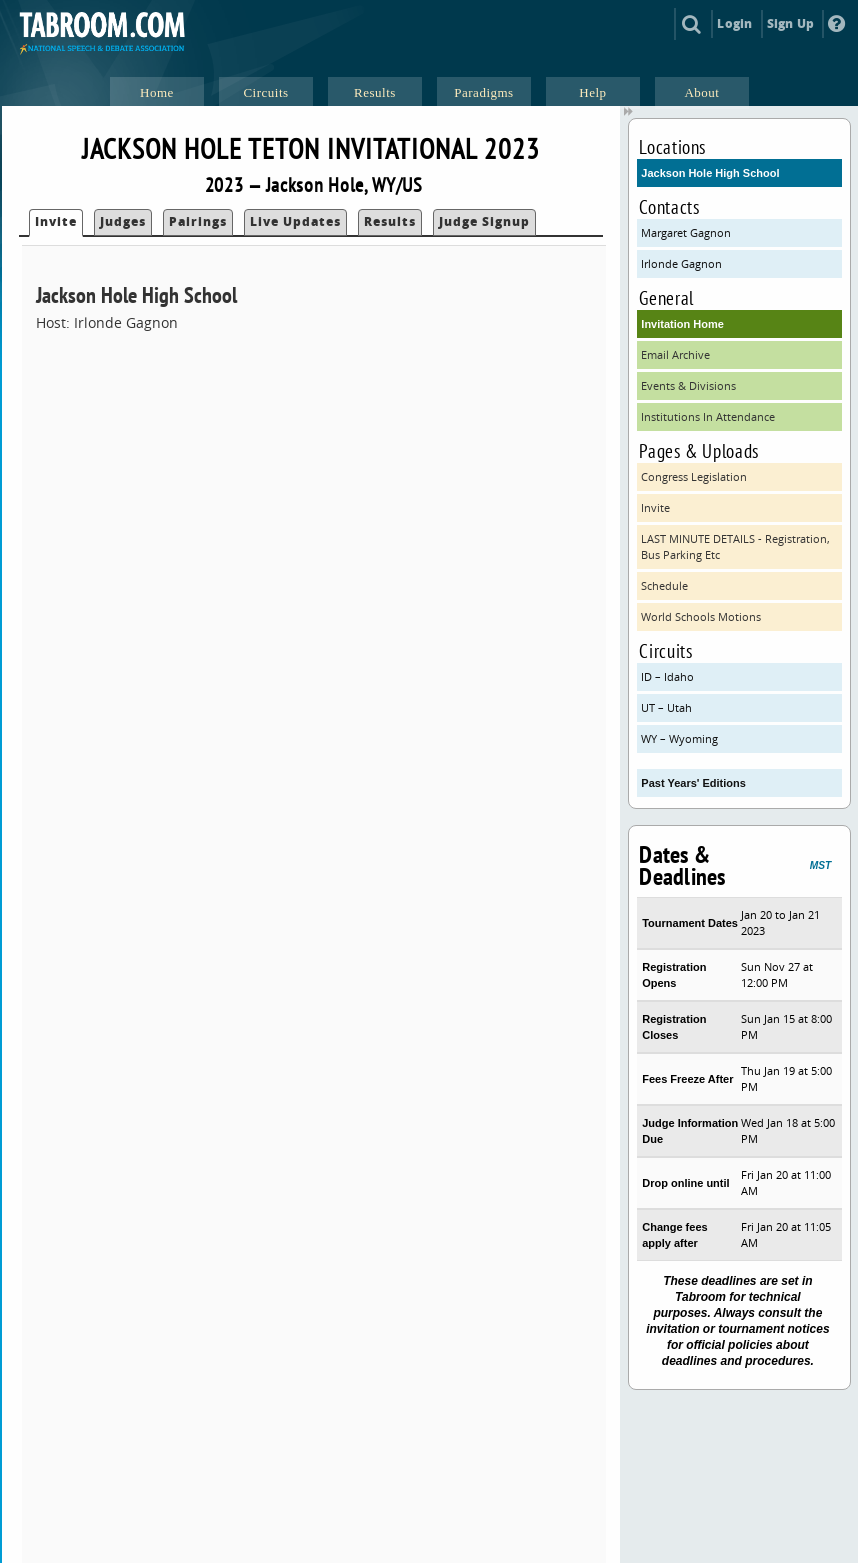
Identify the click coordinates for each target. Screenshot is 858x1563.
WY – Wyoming (679, 738)
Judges (123, 221)
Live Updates (295, 221)
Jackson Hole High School (710, 173)
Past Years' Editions (693, 783)
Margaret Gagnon (686, 232)
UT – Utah (666, 707)
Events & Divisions (688, 385)
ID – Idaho (667, 676)
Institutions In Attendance (708, 416)
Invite (56, 221)
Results (390, 221)
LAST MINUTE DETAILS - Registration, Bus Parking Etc (735, 546)
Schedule (664, 585)
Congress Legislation (694, 476)
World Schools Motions (701, 616)
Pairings (198, 221)
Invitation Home (682, 324)
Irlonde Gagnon (681, 263)
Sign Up (790, 23)
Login (734, 23)
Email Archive (675, 354)
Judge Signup (484, 221)
